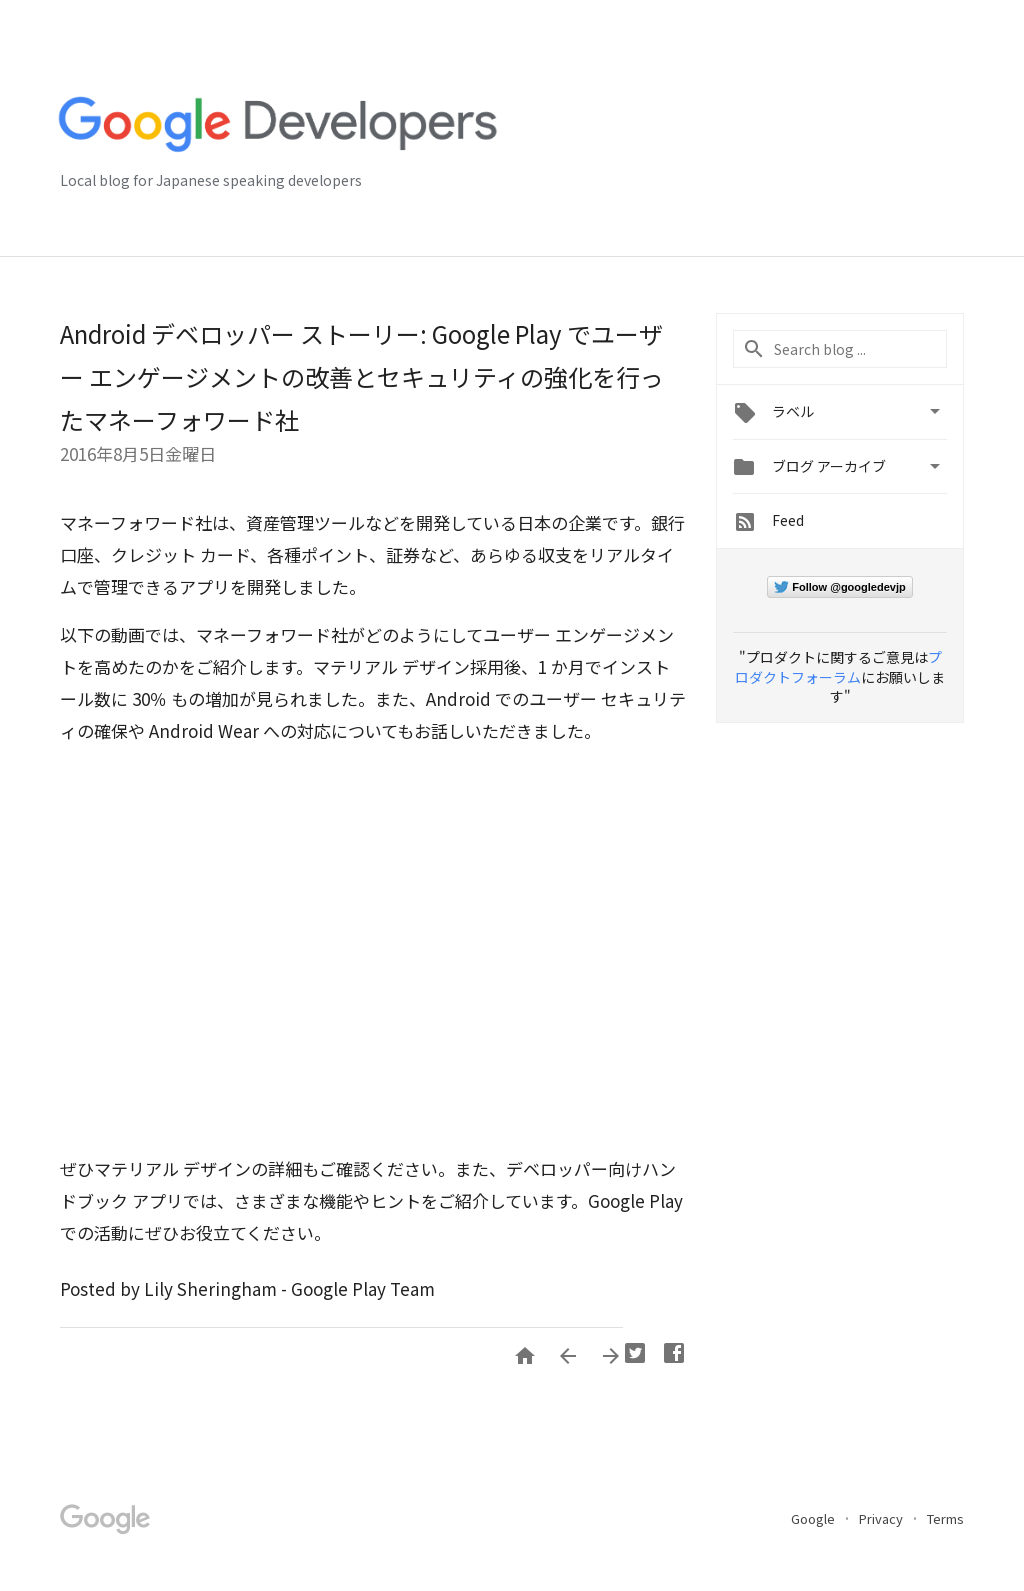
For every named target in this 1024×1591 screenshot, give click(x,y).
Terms (945, 1518)
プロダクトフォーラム (838, 667)
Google (814, 1518)
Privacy (882, 1518)
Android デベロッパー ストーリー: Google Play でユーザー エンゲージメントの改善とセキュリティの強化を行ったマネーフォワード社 (362, 376)
